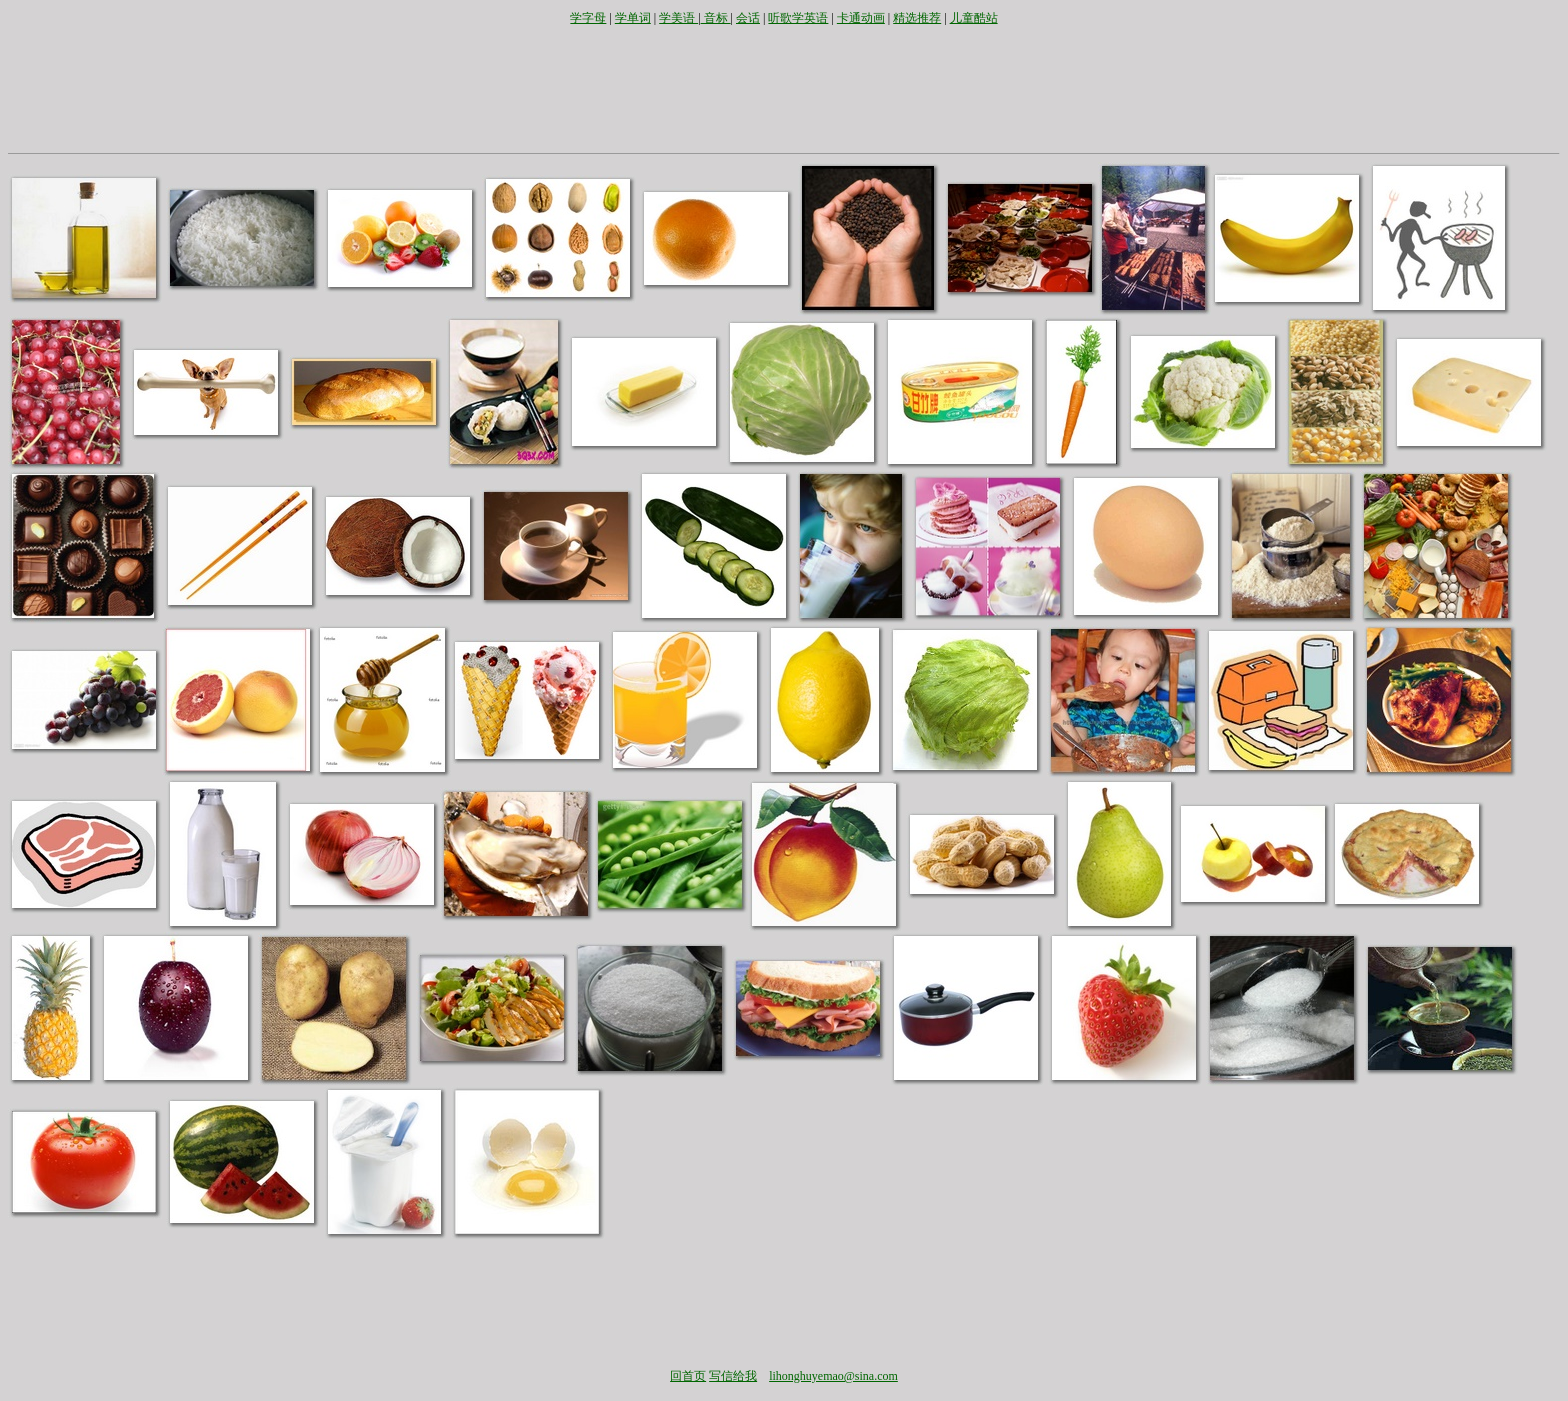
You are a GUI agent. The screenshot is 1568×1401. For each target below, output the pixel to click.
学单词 (633, 18)
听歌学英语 (798, 18)
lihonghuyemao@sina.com (833, 1376)
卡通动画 (861, 18)
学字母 (588, 18)
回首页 (688, 1376)
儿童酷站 (974, 18)
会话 (748, 18)
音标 (716, 18)
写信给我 (733, 1376)
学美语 (678, 18)
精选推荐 (917, 18)
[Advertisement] (784, 88)
